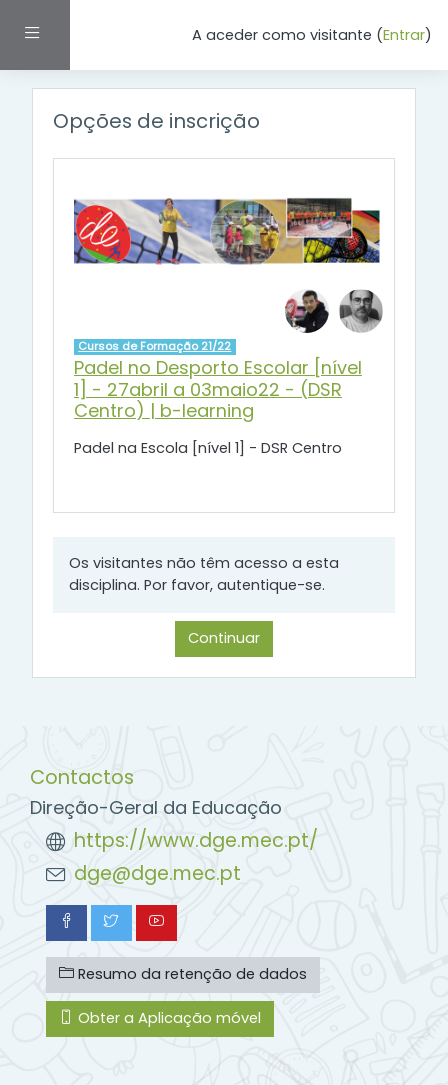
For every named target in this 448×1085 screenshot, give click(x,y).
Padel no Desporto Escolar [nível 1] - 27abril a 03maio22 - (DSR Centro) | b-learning (218, 389)
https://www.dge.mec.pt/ (196, 840)
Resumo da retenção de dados (183, 974)
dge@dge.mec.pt (157, 873)
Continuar (224, 638)
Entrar (404, 35)
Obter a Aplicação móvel (160, 1018)
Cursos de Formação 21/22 (154, 346)
